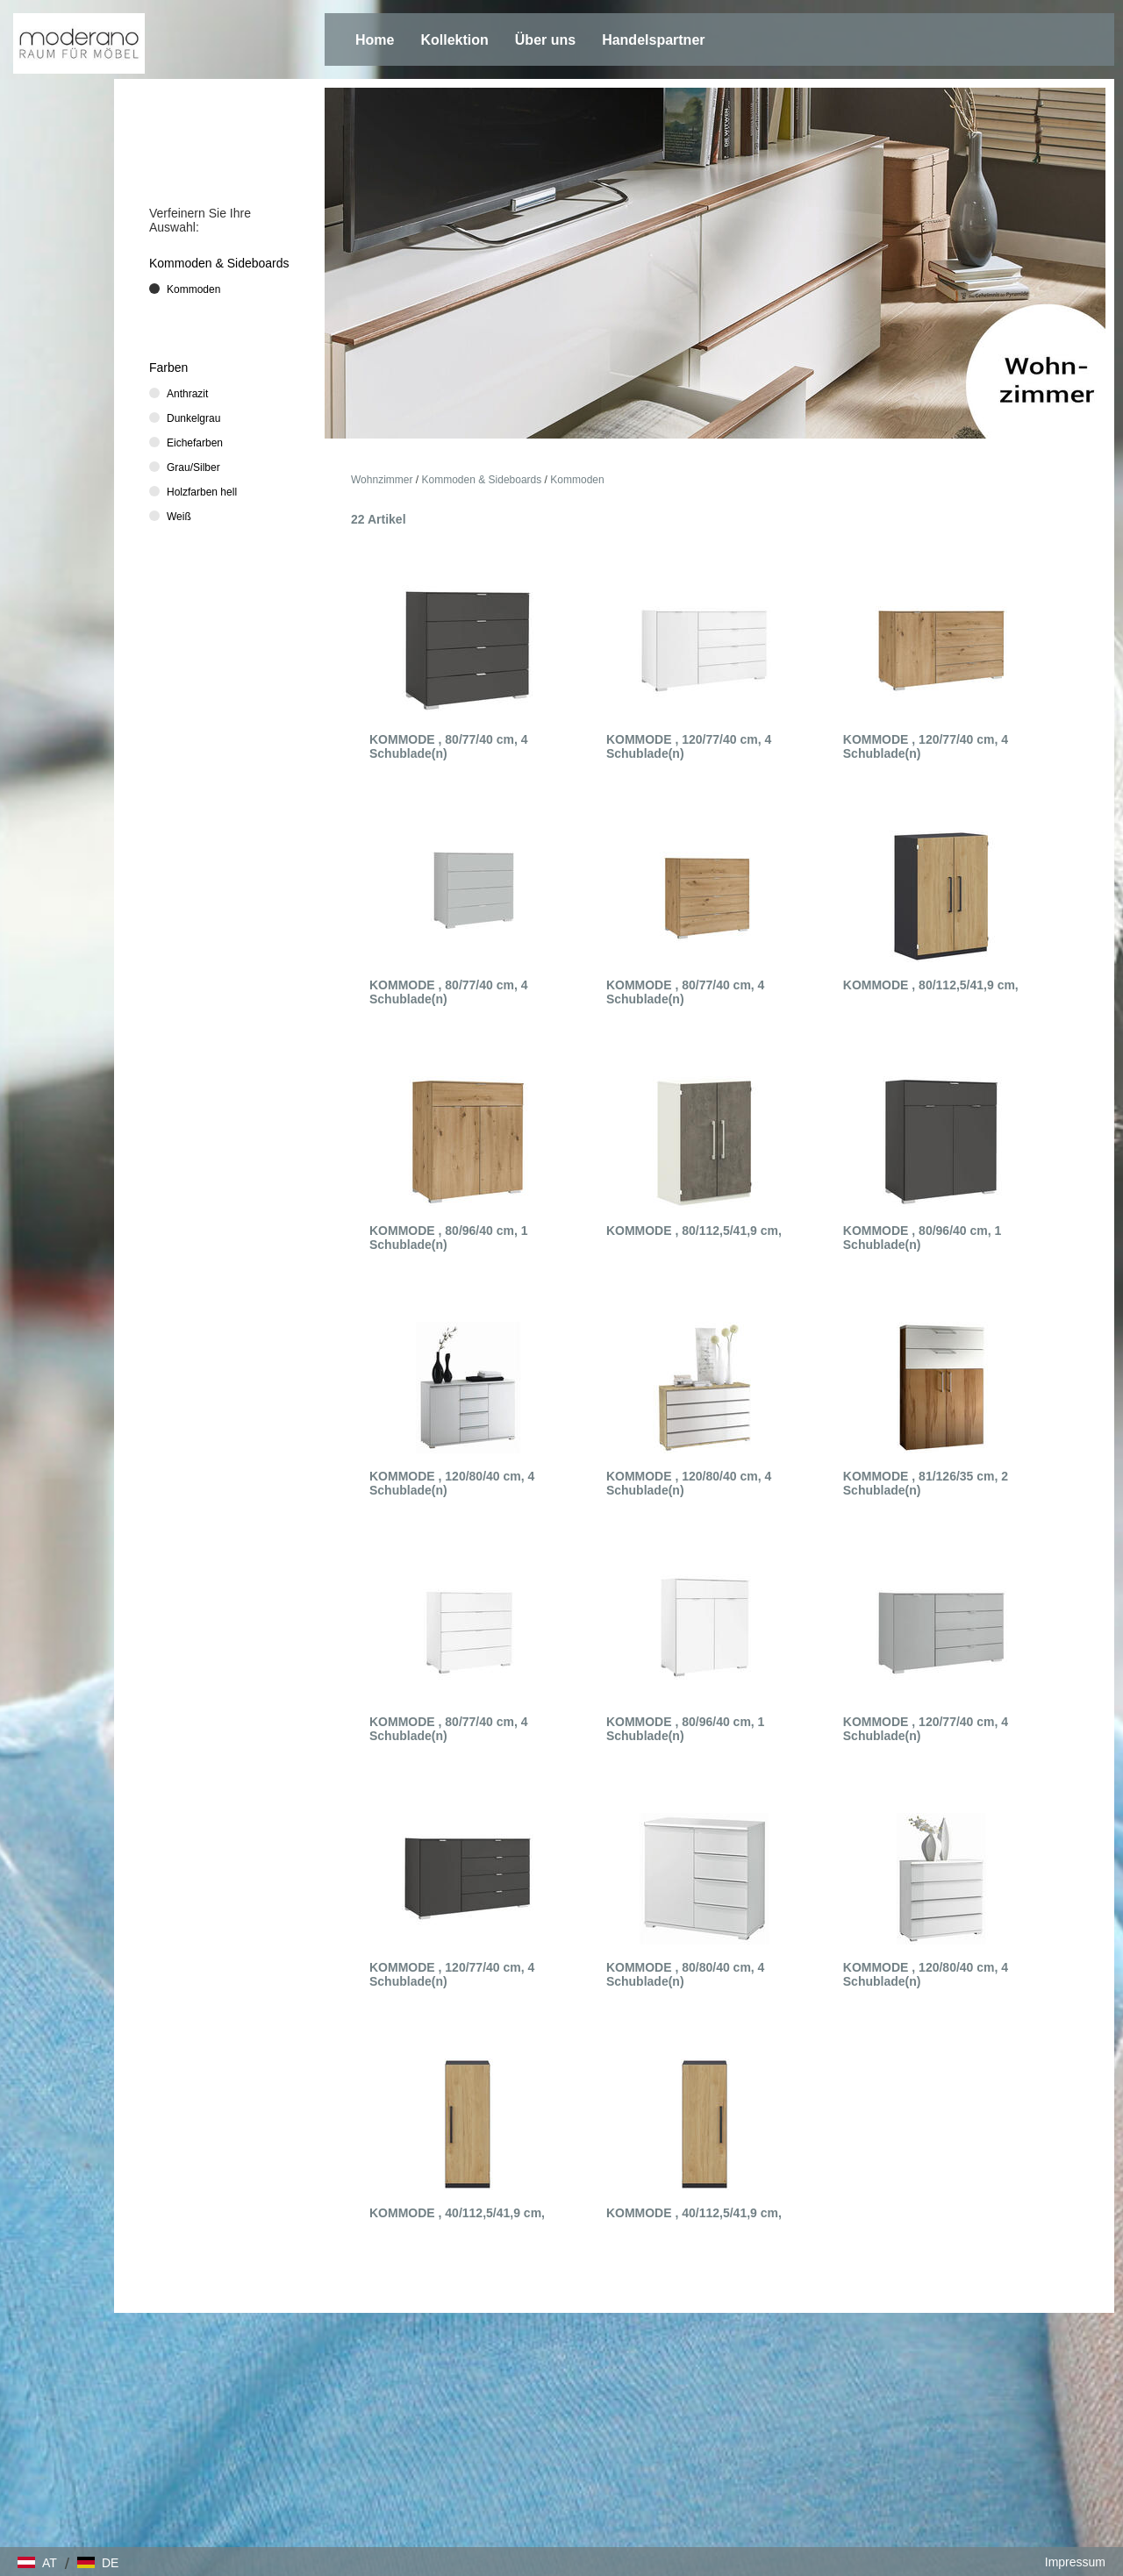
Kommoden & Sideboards (482, 480)
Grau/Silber (193, 467)
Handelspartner (653, 39)
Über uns (545, 39)
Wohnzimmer (381, 480)
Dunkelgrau (193, 418)
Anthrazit (187, 394)
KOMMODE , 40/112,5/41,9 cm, (457, 2213)
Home (374, 39)
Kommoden (577, 480)
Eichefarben (195, 443)
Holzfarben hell (202, 492)
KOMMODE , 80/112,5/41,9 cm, (931, 985)
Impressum (1075, 2562)
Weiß (179, 516)
